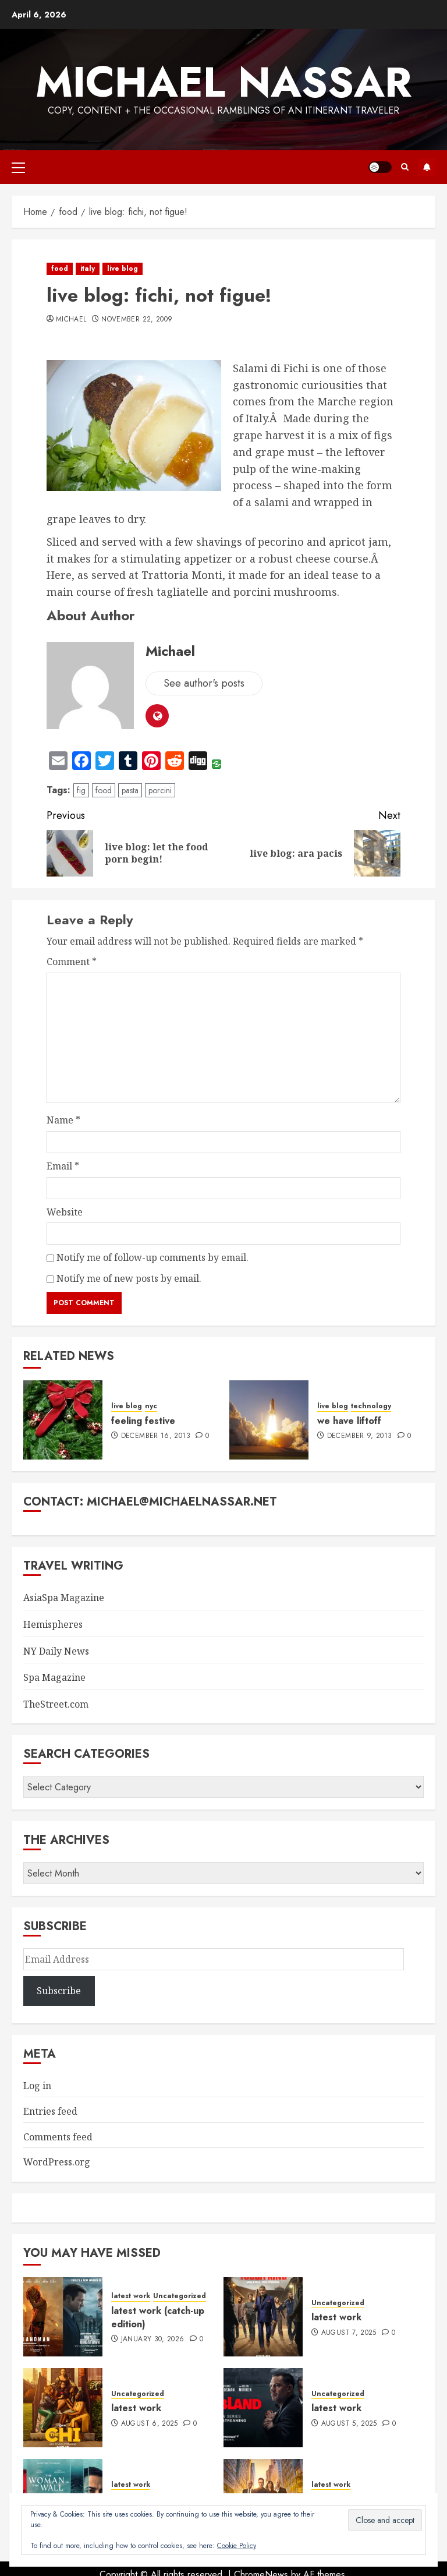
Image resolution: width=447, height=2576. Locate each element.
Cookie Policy (236, 2545)
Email (63, 1166)
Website (65, 1212)
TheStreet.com (55, 1704)
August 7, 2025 (349, 2333)
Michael (71, 319)
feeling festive (143, 1420)
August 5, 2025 (349, 2424)
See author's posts (204, 683)
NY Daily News (56, 1651)
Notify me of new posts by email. (128, 1278)
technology (371, 1406)
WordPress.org (56, 2161)
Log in (37, 2085)
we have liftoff (349, 1420)
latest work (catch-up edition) (157, 2317)
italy (87, 268)
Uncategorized (179, 2296)
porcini (160, 790)
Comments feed (58, 2136)
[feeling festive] (62, 1420)
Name (63, 1120)
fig (81, 790)
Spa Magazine (54, 1677)
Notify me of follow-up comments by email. (152, 1257)
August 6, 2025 (149, 2424)
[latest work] (263, 2316)
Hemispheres (53, 1624)
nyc (151, 1406)
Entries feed (50, 2111)
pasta (130, 790)
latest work (130, 2296)
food (59, 268)
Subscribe (426, 167)
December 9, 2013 (359, 1436)
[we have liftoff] (268, 1420)
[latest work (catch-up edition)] (62, 2316)
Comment (72, 961)
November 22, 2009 (136, 319)
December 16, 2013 (155, 1436)
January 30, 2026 (153, 2339)
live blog (122, 268)
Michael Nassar (223, 82)
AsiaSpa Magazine (63, 1597)
